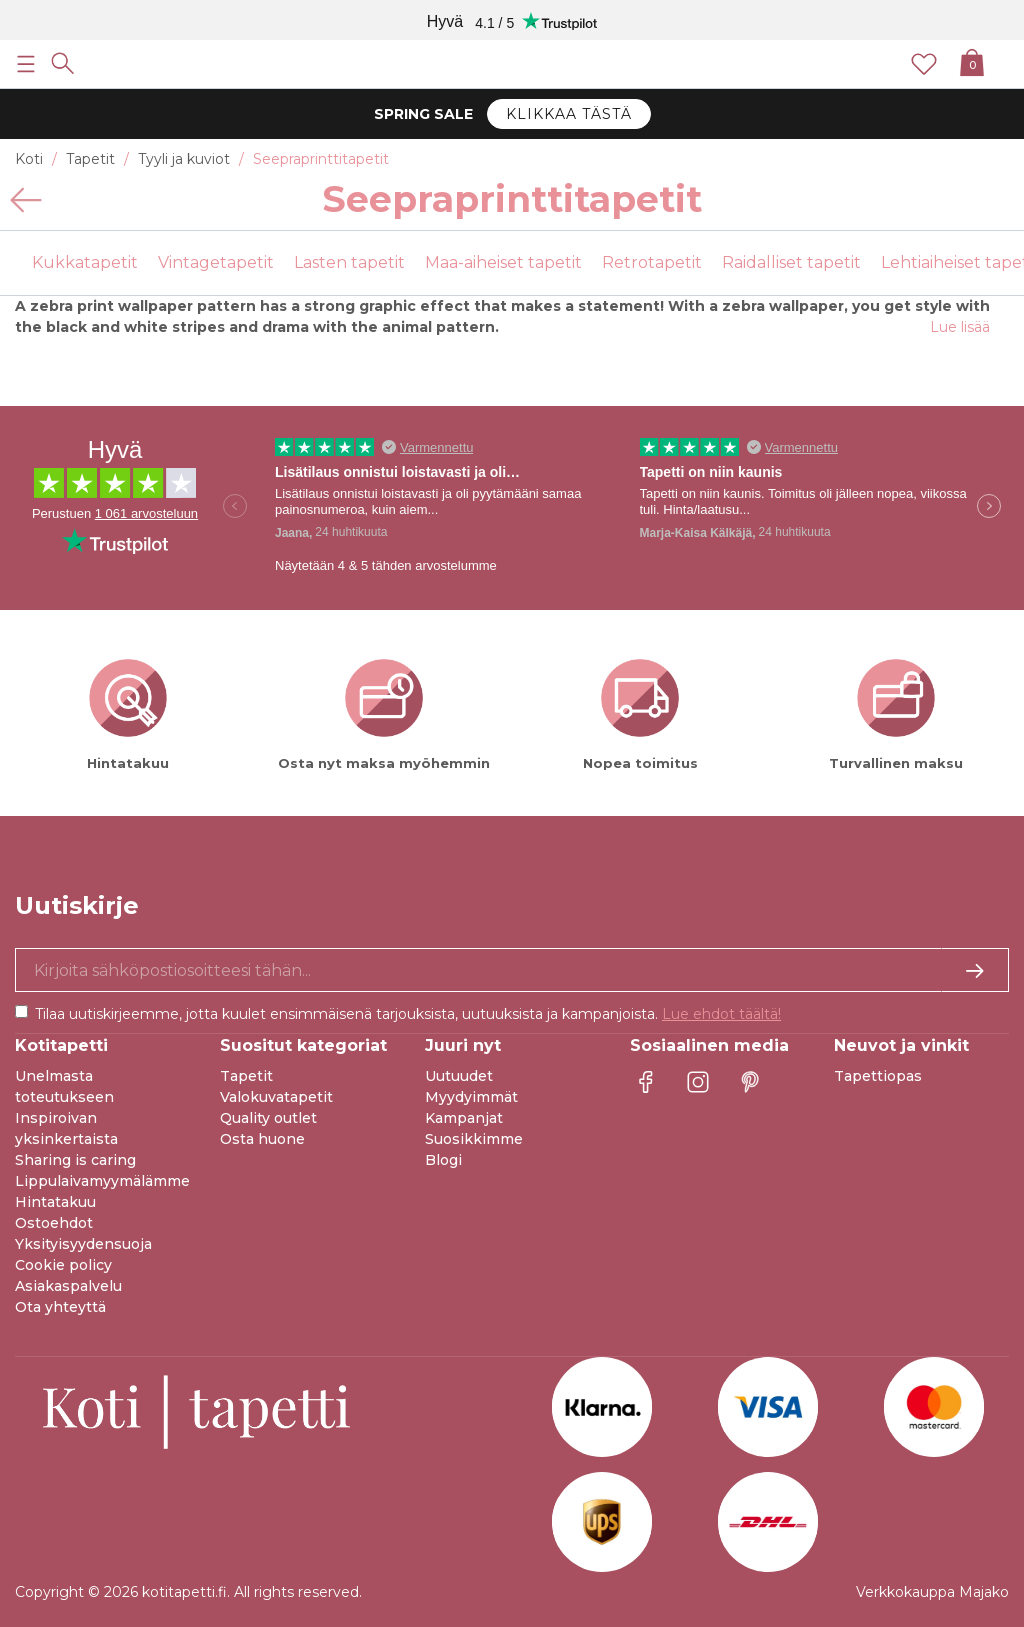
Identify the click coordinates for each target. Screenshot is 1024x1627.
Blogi (443, 1160)
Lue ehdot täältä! (721, 1014)
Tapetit (246, 1076)
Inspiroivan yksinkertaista (66, 1128)
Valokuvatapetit (276, 1097)
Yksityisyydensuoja (83, 1244)
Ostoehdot (54, 1223)
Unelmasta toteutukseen (64, 1086)
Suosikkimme (474, 1139)
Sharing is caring (75, 1160)
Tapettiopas (878, 1076)
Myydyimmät (471, 1097)
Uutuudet (459, 1076)
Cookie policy (63, 1265)
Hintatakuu (55, 1202)
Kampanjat (464, 1118)
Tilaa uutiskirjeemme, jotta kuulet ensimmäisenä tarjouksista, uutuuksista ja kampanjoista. (408, 1014)
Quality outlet (268, 1118)
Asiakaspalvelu (68, 1286)
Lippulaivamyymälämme (102, 1181)
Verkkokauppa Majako (932, 1592)
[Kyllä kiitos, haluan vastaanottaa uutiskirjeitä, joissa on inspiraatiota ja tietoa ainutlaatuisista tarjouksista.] (512, 970)
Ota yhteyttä (60, 1307)
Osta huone (262, 1139)
